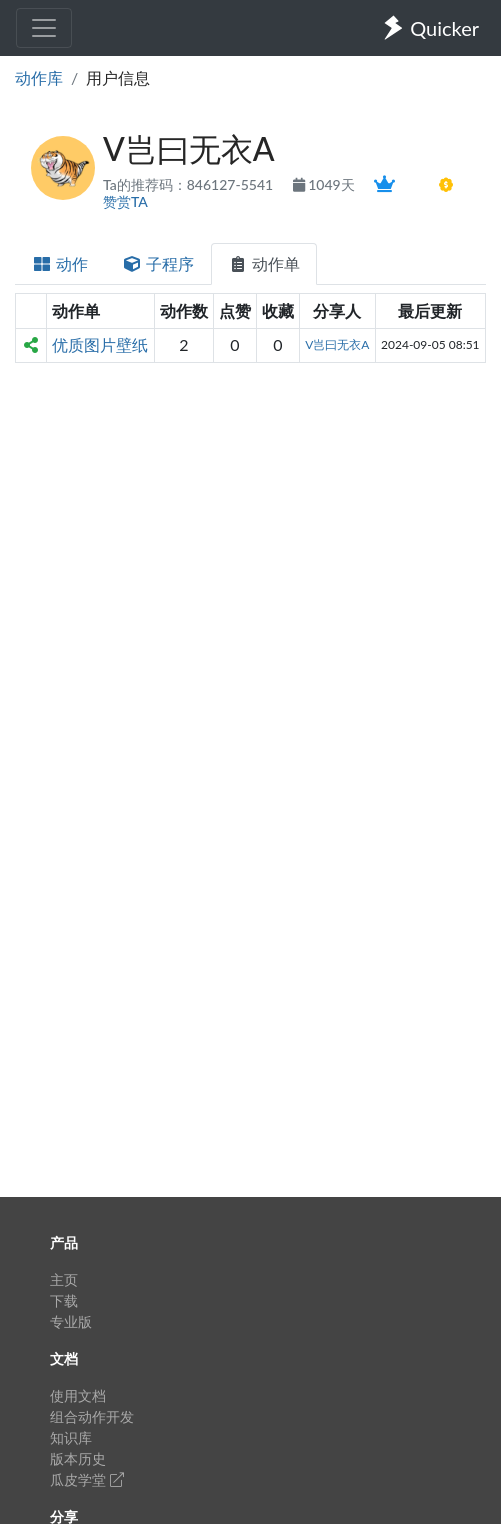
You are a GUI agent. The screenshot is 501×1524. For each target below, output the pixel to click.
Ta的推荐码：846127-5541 (190, 184)
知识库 (71, 1437)
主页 (64, 1279)
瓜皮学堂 (87, 1479)
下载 (64, 1300)
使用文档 (78, 1395)
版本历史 (78, 1458)
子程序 (158, 263)
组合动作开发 (92, 1416)
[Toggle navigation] (44, 28)
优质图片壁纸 (100, 344)
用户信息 (118, 77)
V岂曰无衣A (337, 344)
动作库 (39, 77)
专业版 (71, 1321)
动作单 (264, 263)
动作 (60, 263)
